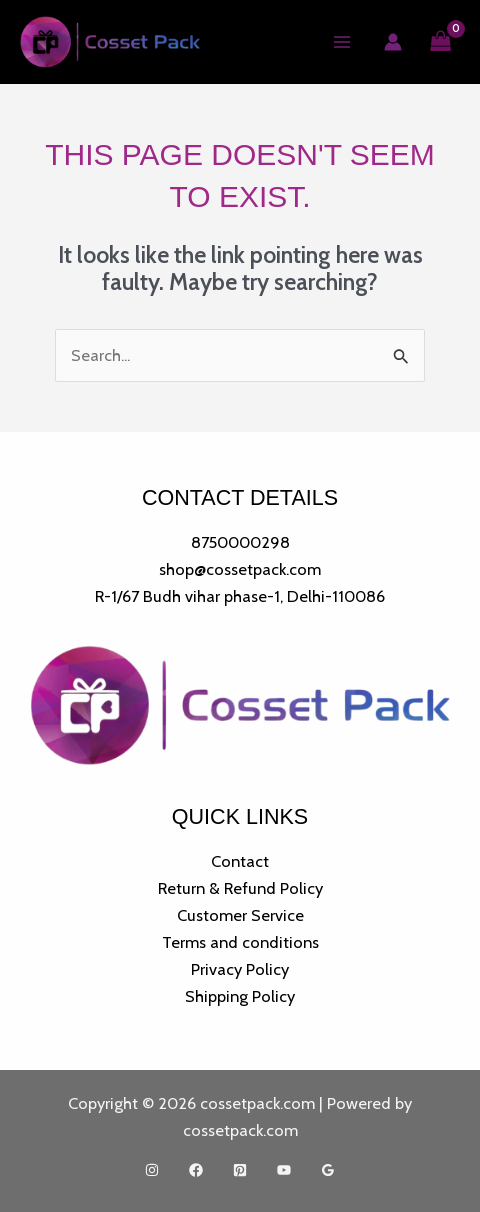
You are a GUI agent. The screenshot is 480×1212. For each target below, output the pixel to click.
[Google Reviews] (328, 1170)
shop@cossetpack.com (240, 569)
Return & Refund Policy (240, 888)
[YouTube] (284, 1170)
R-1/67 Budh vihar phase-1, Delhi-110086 (240, 596)
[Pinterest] (240, 1170)
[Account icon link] (393, 42)
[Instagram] (152, 1170)
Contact (240, 861)
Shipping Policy (240, 996)
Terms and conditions (240, 942)
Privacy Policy (240, 969)
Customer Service (240, 915)
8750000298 (240, 542)
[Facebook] (196, 1170)
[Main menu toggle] (342, 42)
